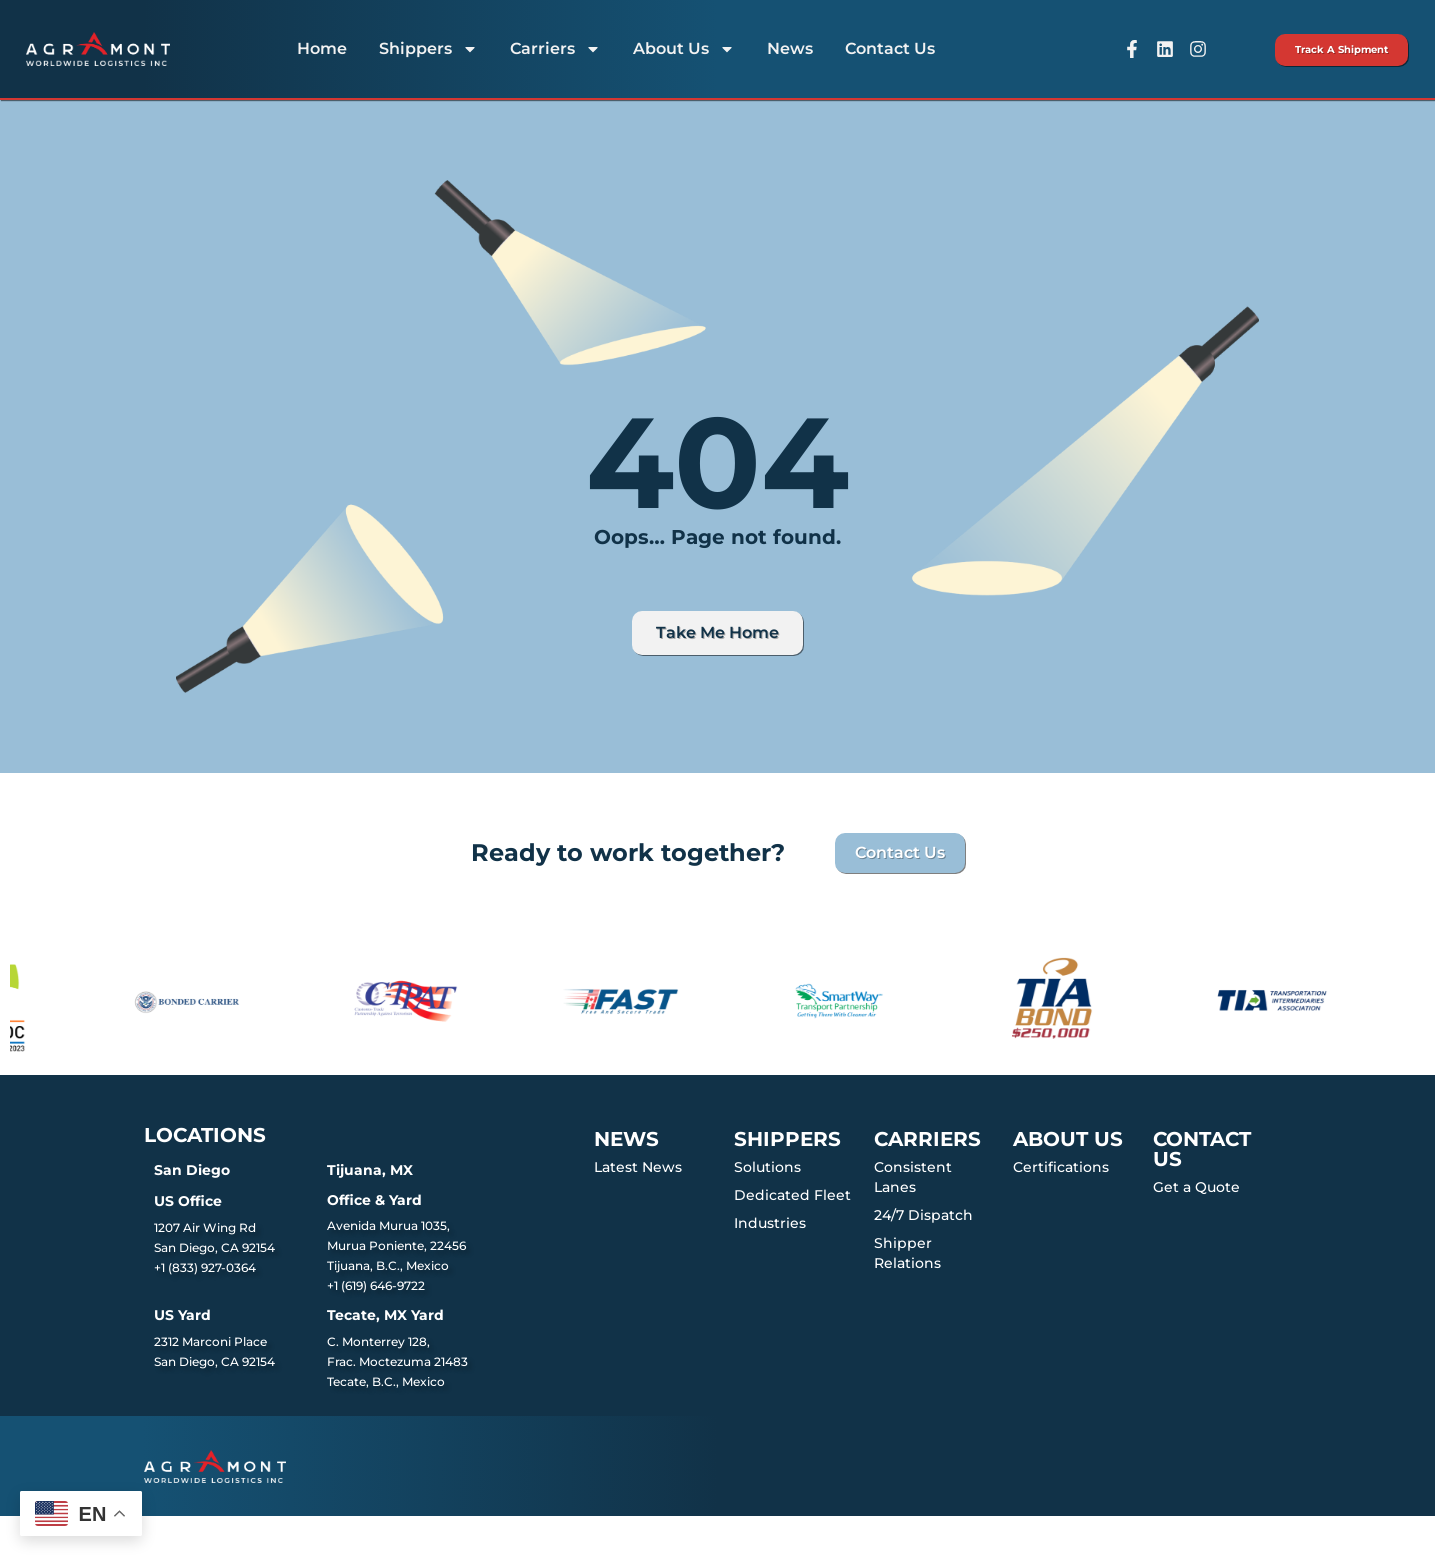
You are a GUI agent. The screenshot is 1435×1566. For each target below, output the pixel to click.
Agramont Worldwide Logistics (271, 1540)
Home (322, 48)
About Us (684, 49)
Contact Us (890, 48)
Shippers (428, 49)
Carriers (555, 49)
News (790, 48)
